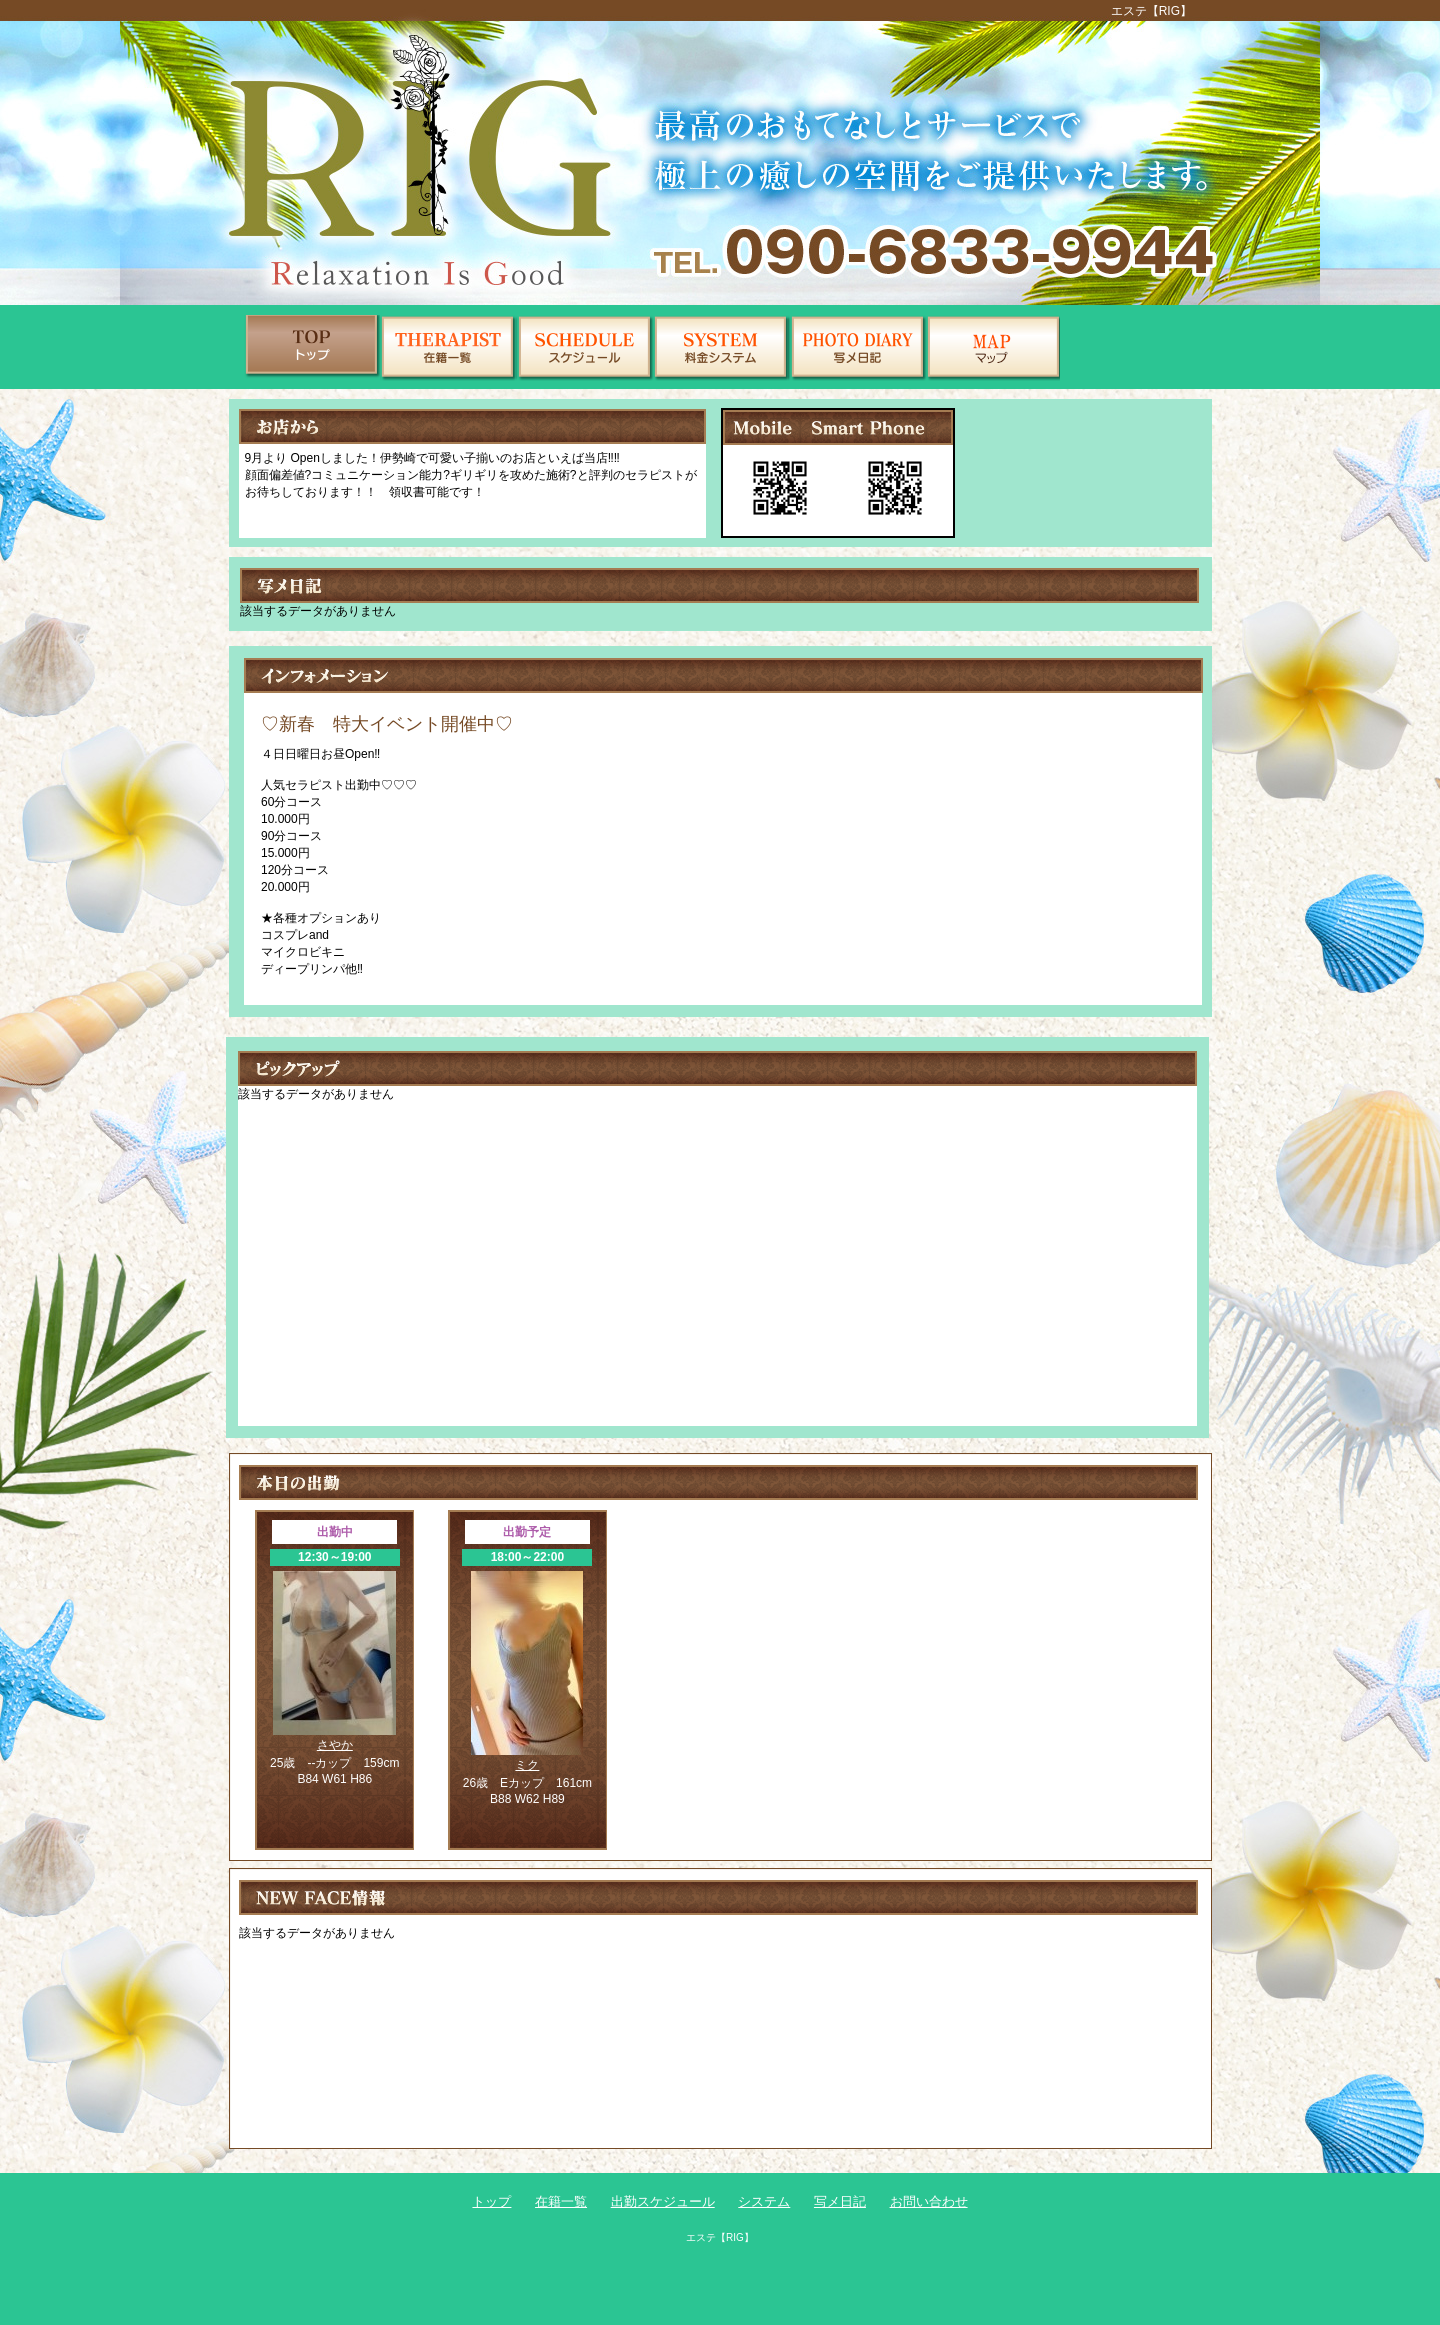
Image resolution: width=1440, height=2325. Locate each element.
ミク (527, 1765)
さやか (335, 1745)
